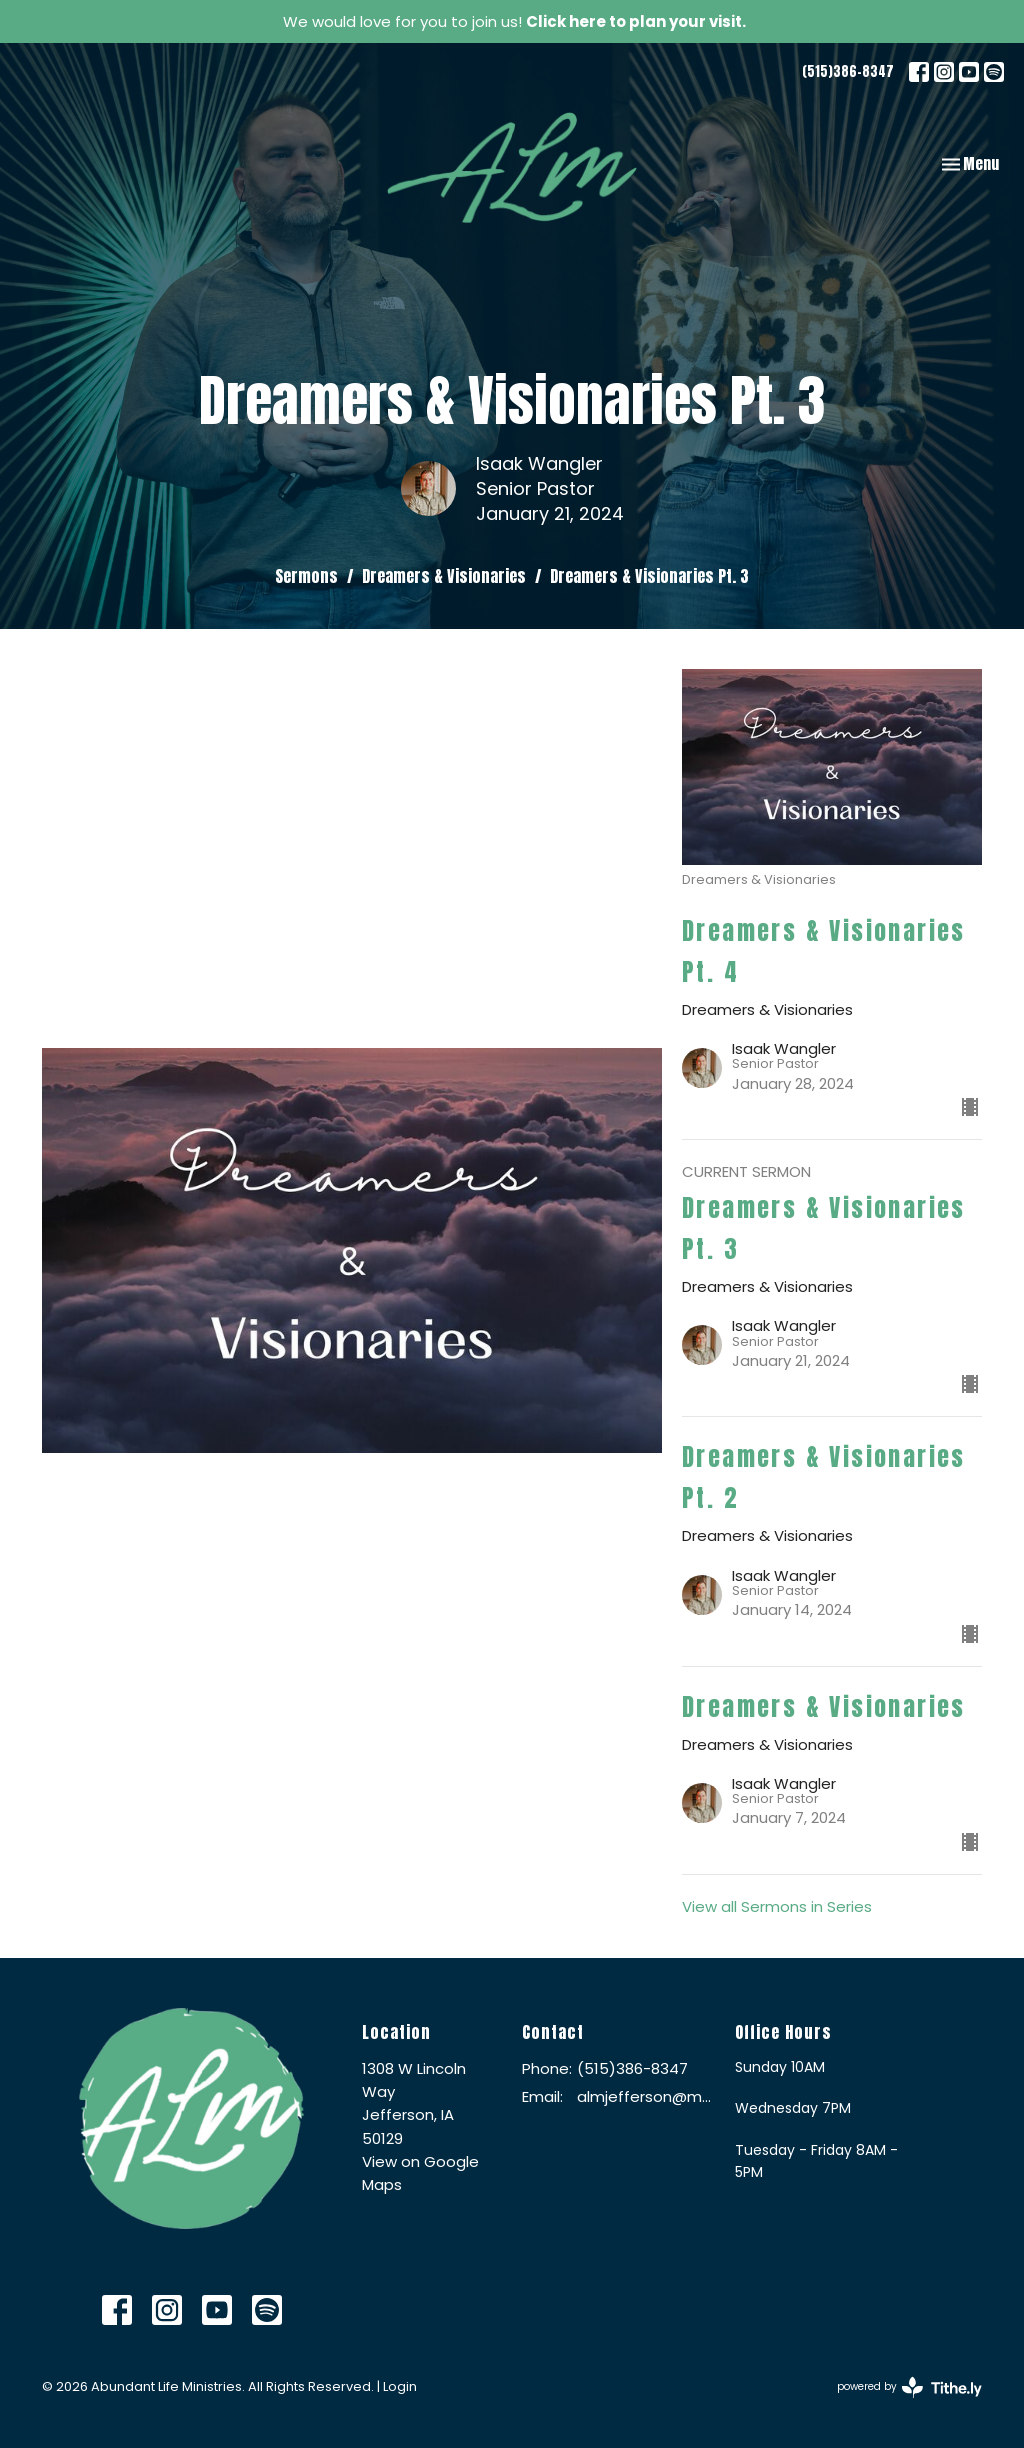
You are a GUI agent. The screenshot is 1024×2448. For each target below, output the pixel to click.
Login (400, 2386)
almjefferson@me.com (646, 2096)
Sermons (306, 576)
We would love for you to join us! (514, 21)
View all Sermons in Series (777, 1906)
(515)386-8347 (848, 71)
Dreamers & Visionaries (444, 576)
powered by (909, 2387)
